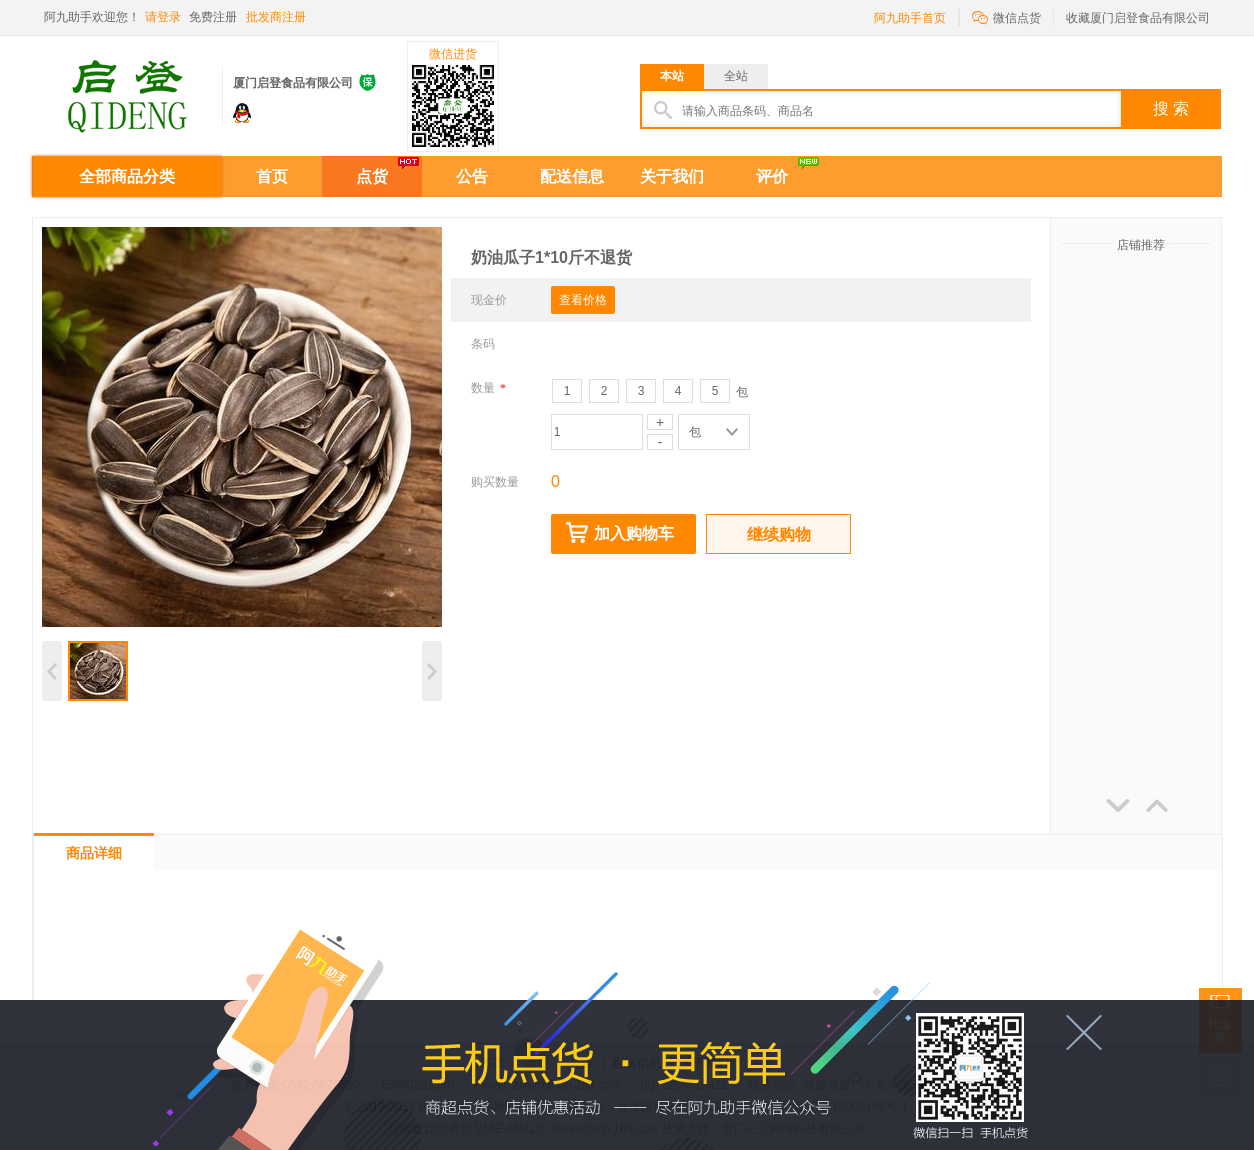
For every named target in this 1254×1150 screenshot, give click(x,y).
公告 (472, 176)
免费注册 (213, 17)
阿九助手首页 (910, 18)
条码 (483, 344)
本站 (672, 76)
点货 (372, 176)
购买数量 (495, 482)
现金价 (489, 300)
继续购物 (779, 534)
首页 (272, 176)
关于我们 (672, 176)
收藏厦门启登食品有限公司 (1138, 18)
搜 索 (1171, 108)
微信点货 (1006, 16)
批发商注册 (276, 17)
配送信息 (572, 176)
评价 (772, 176)
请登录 (163, 17)
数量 (488, 388)
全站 (736, 76)
